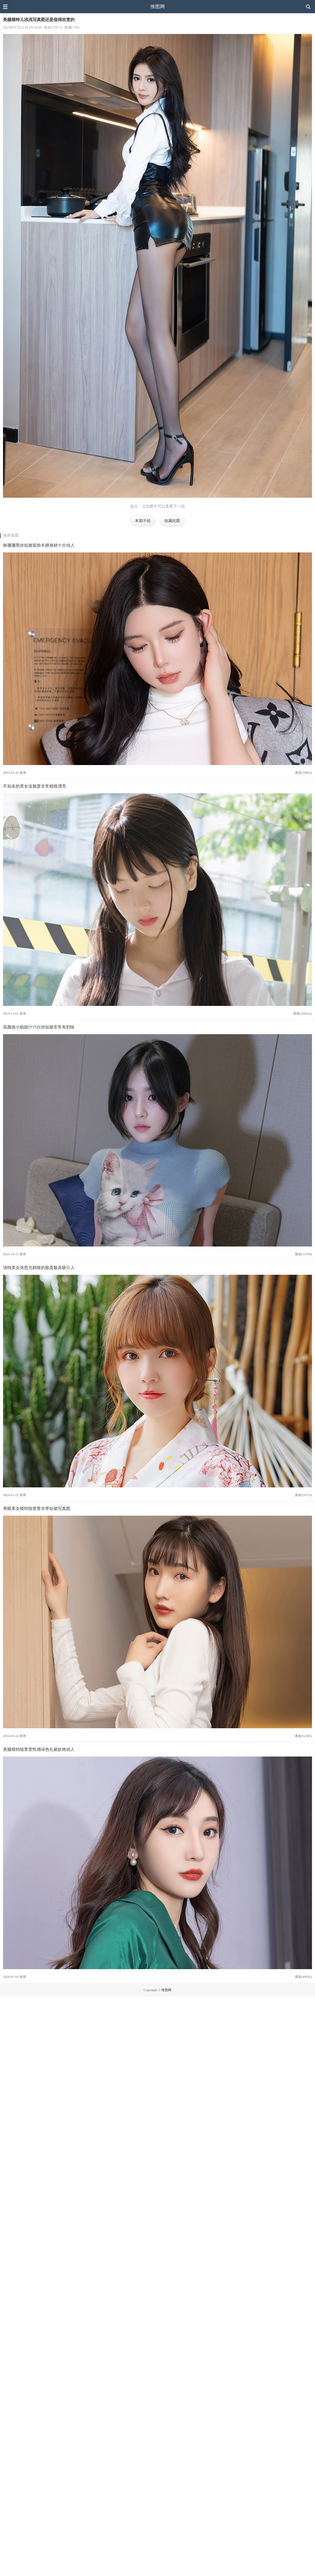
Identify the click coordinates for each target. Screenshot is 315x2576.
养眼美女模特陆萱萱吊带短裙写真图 (36, 1508)
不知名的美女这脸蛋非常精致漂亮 (34, 786)
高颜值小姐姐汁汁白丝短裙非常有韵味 (39, 1027)
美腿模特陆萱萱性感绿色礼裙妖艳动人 (39, 1749)
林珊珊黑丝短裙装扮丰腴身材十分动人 (39, 545)
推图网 (157, 6)
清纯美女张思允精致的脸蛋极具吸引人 (39, 1267)
